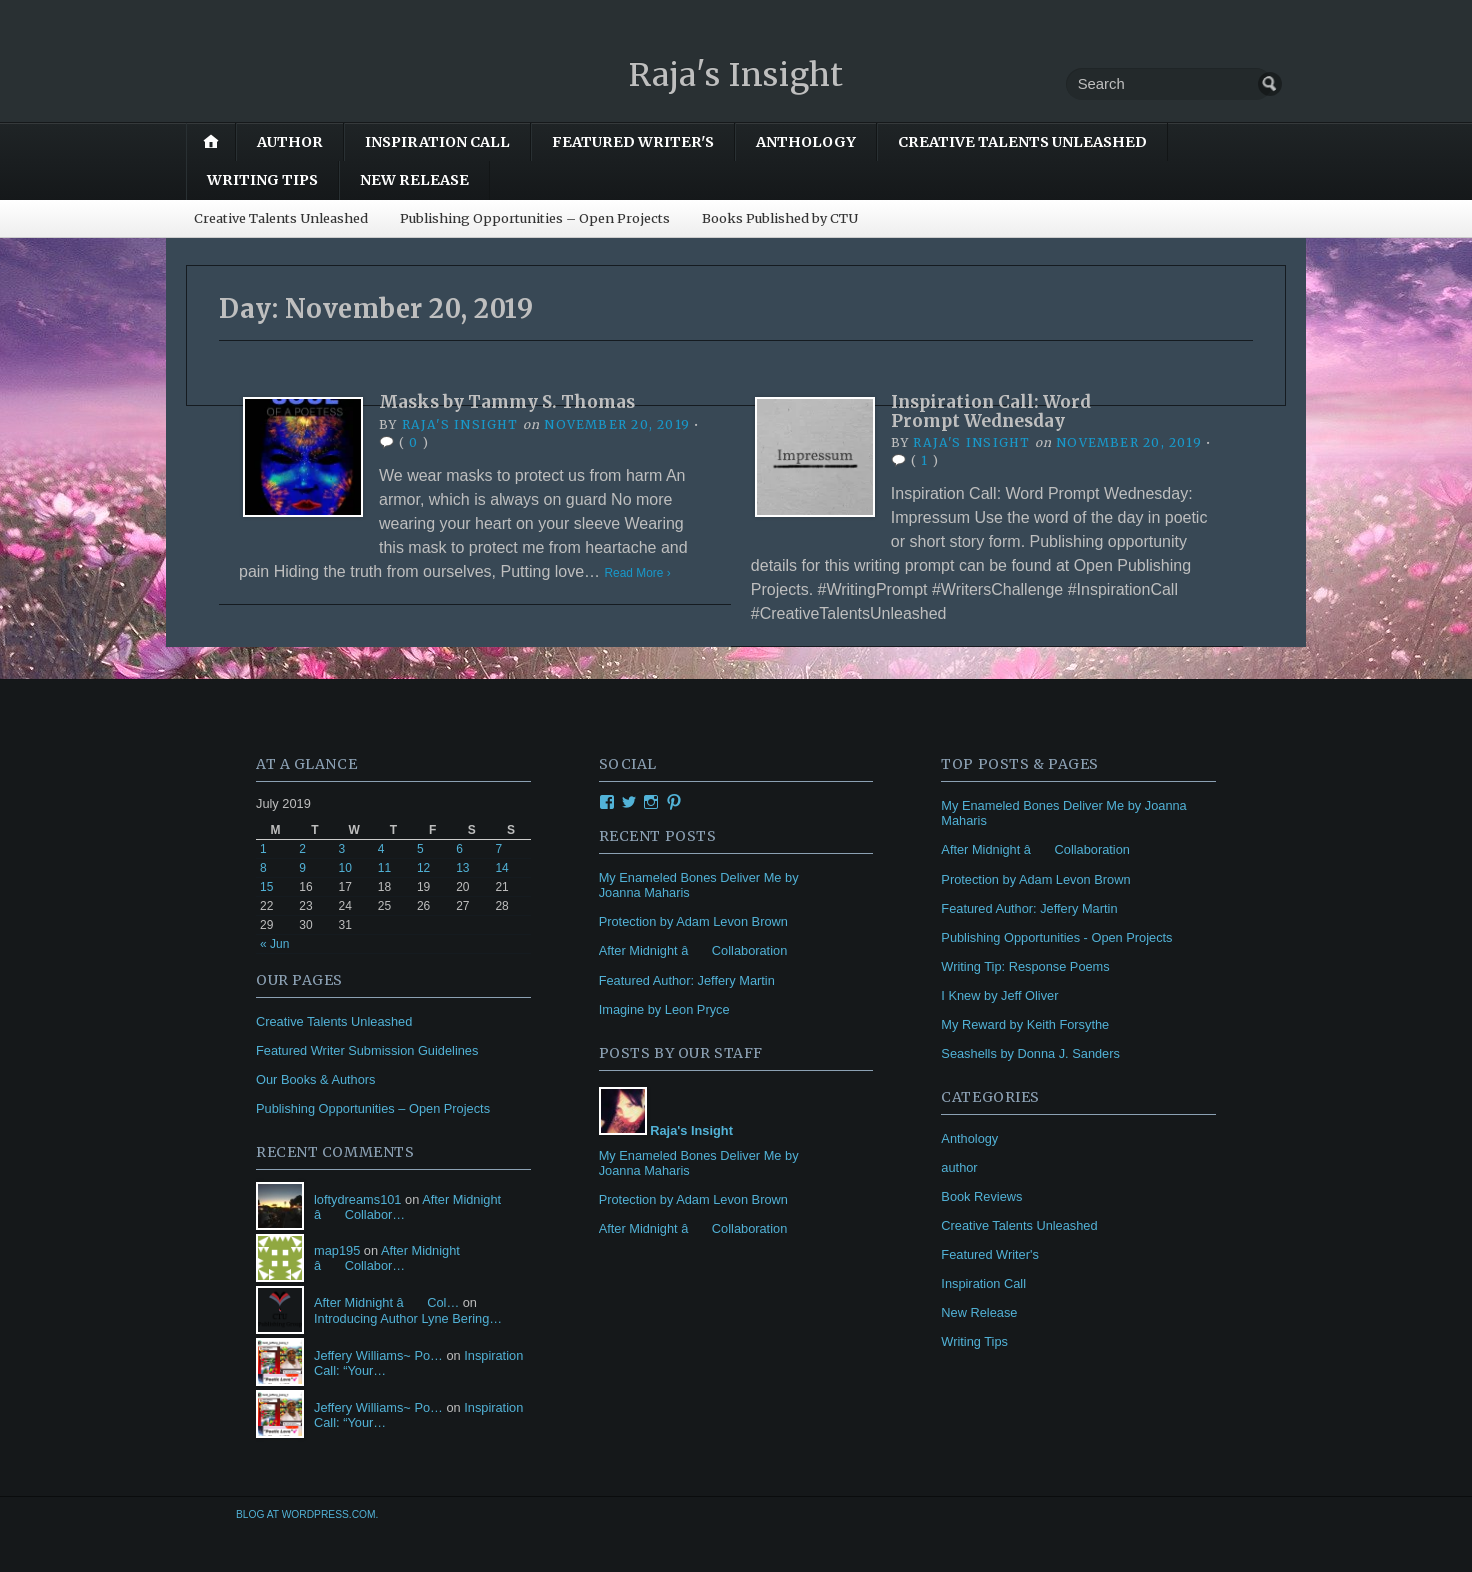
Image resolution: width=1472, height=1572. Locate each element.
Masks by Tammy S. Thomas (515, 401)
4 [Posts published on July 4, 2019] (381, 849)
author (290, 142)
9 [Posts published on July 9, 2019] (302, 868)
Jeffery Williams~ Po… (378, 1355)
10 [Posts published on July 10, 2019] (344, 868)
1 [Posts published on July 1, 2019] (263, 849)
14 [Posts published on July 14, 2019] (501, 868)
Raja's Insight (735, 73)
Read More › (640, 572)
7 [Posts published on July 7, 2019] (498, 849)
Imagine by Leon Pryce (664, 1009)
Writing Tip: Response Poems (1025, 966)
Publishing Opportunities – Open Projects (535, 218)
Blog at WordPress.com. (307, 1514)
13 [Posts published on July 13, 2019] (462, 868)
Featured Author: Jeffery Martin (687, 980)
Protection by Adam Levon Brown (693, 921)
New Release (414, 180)
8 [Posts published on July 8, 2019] (263, 868)
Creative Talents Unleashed (1022, 142)
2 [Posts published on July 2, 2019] (302, 849)
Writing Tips (262, 180)
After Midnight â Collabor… (387, 1258)
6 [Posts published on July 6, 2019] (459, 849)
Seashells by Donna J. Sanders (1030, 1053)
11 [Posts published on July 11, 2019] (384, 868)
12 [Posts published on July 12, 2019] (423, 868)
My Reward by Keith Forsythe (1025, 1024)
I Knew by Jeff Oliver (999, 995)
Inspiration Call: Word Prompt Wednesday (997, 410)
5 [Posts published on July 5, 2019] (420, 849)
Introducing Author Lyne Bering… (408, 1318)
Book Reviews (981, 1196)
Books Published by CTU (780, 218)
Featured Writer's (633, 142)
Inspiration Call (437, 142)
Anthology (806, 142)
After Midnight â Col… (386, 1302)
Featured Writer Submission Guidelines (367, 1050)
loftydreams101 (358, 1199)
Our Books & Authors (316, 1079)
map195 (337, 1250)
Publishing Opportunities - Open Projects (1056, 937)
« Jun (274, 944)
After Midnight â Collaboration (693, 950)
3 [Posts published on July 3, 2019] (341, 849)
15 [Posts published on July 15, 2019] (266, 887)
